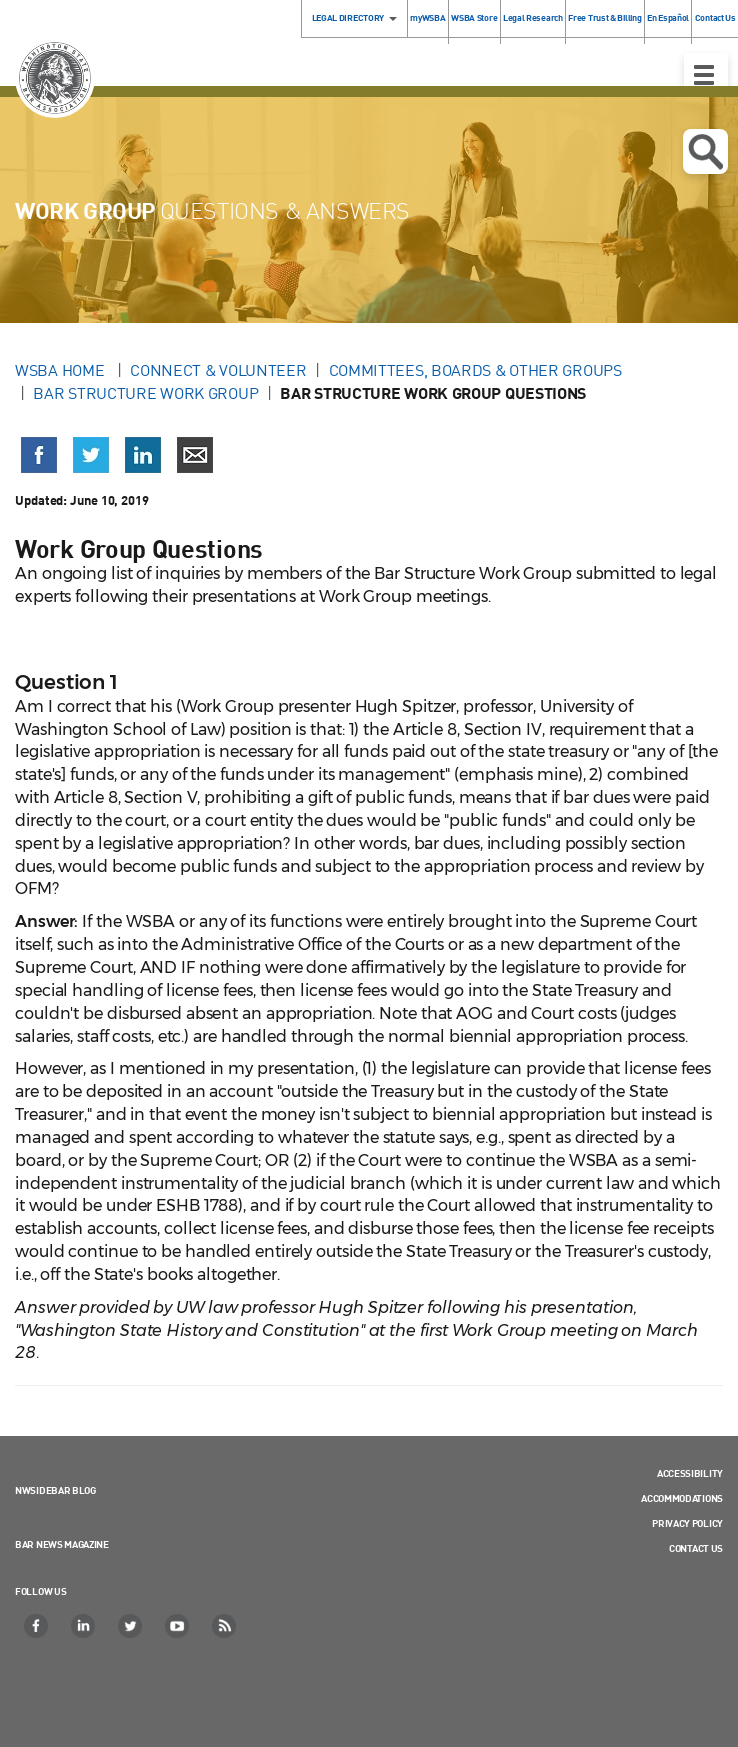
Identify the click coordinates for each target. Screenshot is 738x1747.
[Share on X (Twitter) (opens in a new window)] (91, 455)
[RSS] (225, 1626)
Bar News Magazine (62, 1544)
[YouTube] (178, 1626)
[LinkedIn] (84, 1626)
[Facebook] (37, 1626)
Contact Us (696, 1548)
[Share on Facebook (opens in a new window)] (39, 455)
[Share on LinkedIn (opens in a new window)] (143, 455)
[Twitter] (131, 1626)
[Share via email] (195, 455)
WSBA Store (474, 17)
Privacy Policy (687, 1523)
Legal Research (533, 17)
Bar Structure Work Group (145, 393)
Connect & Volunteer (218, 370)
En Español (668, 17)
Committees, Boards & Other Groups (475, 370)
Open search (705, 152)
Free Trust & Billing (604, 17)
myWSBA (427, 17)
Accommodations (682, 1498)
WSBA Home (61, 370)
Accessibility (690, 1473)
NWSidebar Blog (55, 1490)
